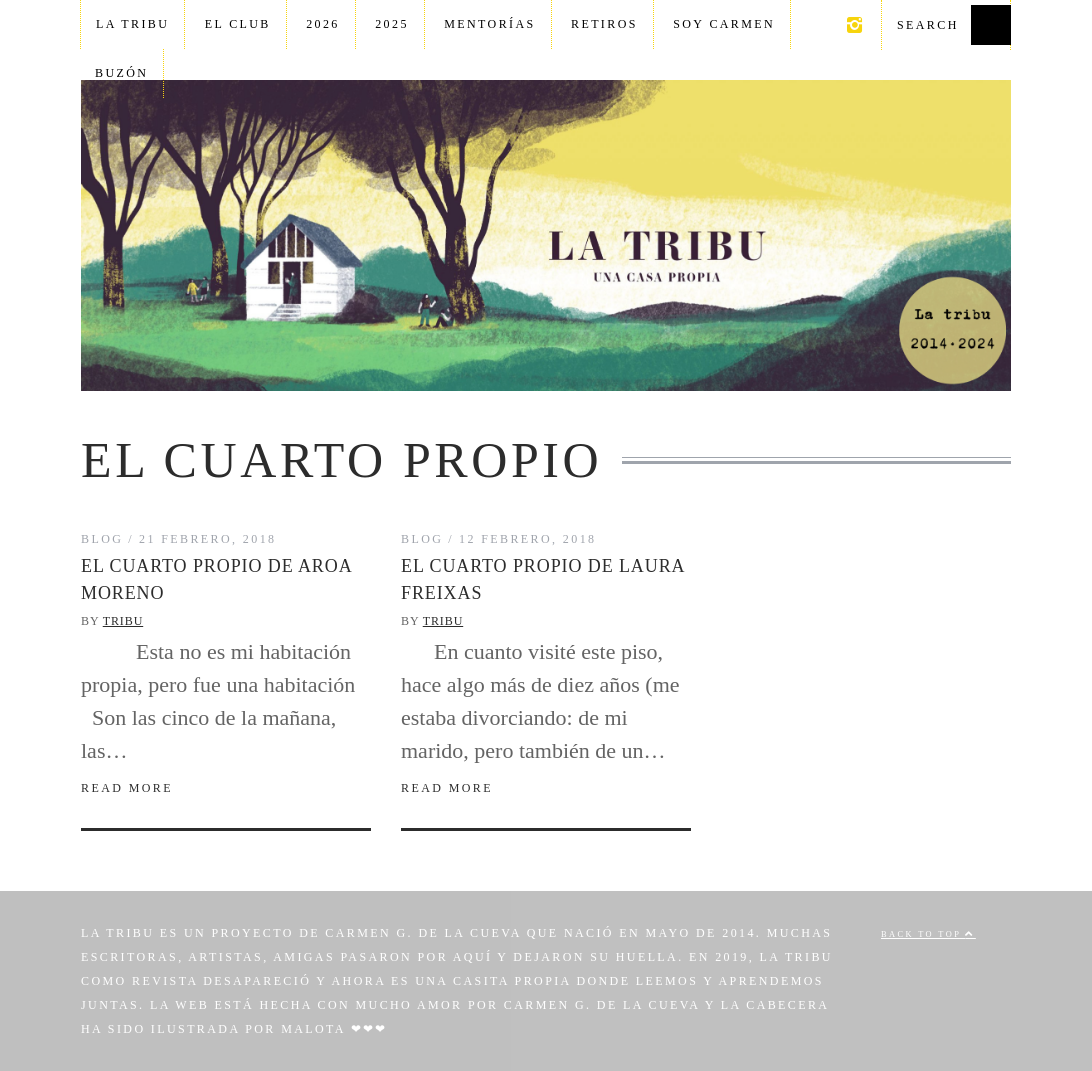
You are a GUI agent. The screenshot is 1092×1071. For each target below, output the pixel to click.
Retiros (604, 24)
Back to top (928, 934)
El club (238, 24)
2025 (392, 24)
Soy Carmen (724, 24)
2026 (323, 24)
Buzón (121, 73)
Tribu (123, 621)
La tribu (132, 24)
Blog (102, 539)
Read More (127, 788)
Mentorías (489, 24)
